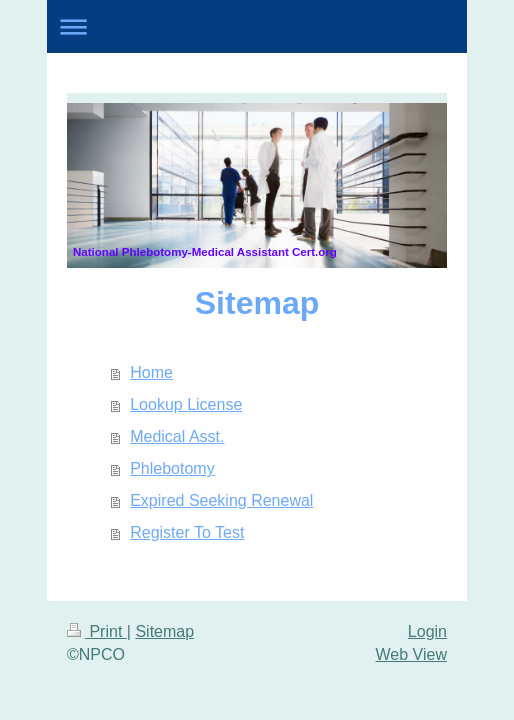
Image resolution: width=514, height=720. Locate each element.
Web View (411, 654)
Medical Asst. (177, 436)
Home (151, 372)
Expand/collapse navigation (257, 26)
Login (427, 631)
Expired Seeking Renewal (221, 500)
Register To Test (187, 532)
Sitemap (164, 631)
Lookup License (186, 404)
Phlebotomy (172, 468)
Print (97, 631)
